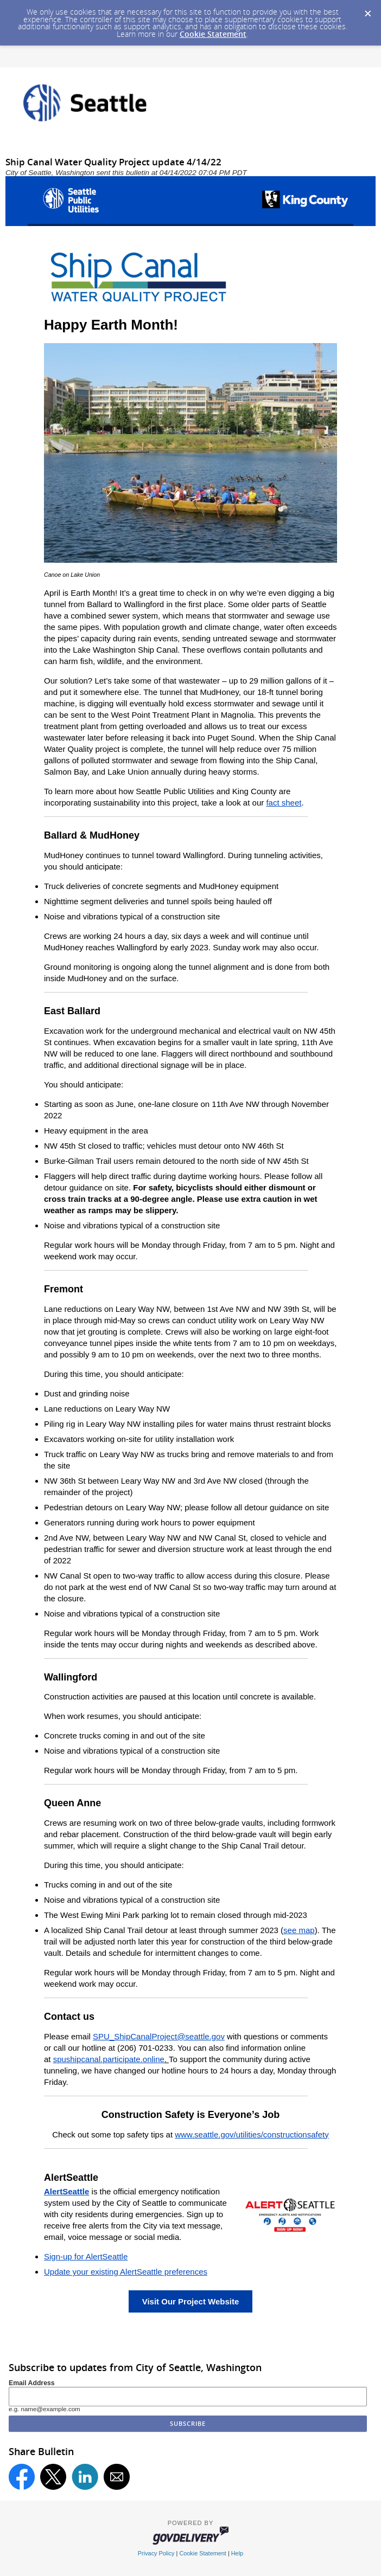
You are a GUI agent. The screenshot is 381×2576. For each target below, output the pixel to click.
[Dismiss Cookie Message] (367, 10)
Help (237, 2553)
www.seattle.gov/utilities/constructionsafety (251, 2134)
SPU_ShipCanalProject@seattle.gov (159, 2036)
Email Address (32, 2383)
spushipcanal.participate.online (108, 2059)
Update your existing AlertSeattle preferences (125, 2271)
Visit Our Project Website (190, 2301)
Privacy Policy (156, 2553)
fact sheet (283, 802)
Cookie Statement (213, 34)
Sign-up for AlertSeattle (86, 2256)
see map (299, 1930)
